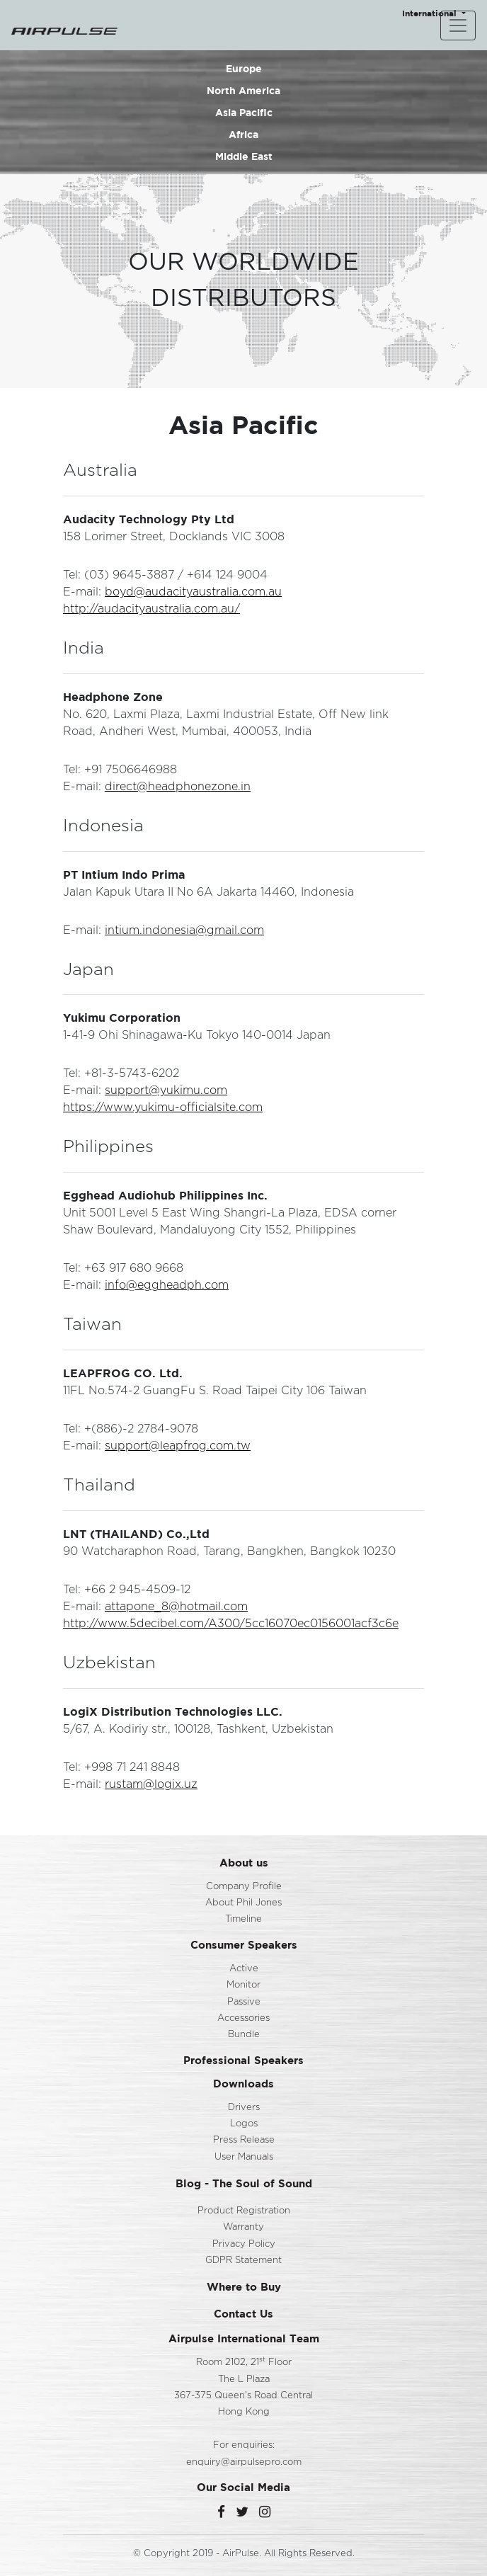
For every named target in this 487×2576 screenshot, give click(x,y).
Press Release (244, 2140)
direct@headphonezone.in (178, 786)
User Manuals (243, 2157)
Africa (243, 134)
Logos (244, 2123)
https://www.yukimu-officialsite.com (163, 1107)
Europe (244, 68)
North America (243, 90)
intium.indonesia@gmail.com (184, 930)
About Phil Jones (243, 1903)
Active (243, 1968)
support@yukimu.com (166, 1090)
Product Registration (243, 2211)
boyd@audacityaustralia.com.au (193, 592)
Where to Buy (244, 2287)
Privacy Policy (243, 2244)
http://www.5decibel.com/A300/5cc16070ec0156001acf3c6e (231, 1623)
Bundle (244, 2034)
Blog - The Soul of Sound (244, 2183)
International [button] (430, 13)
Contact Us (243, 2314)
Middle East (244, 156)
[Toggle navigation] (458, 25)
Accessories (243, 2018)
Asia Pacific (244, 112)
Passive (243, 2002)
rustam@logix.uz (151, 1784)
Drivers (244, 2107)
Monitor (243, 1985)
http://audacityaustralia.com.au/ (151, 609)
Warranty (243, 2227)
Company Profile (244, 1886)
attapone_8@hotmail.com (176, 1606)
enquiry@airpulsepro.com (244, 2462)
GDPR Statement (243, 2260)
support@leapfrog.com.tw (178, 1446)
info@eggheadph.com (167, 1285)
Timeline (243, 1919)
